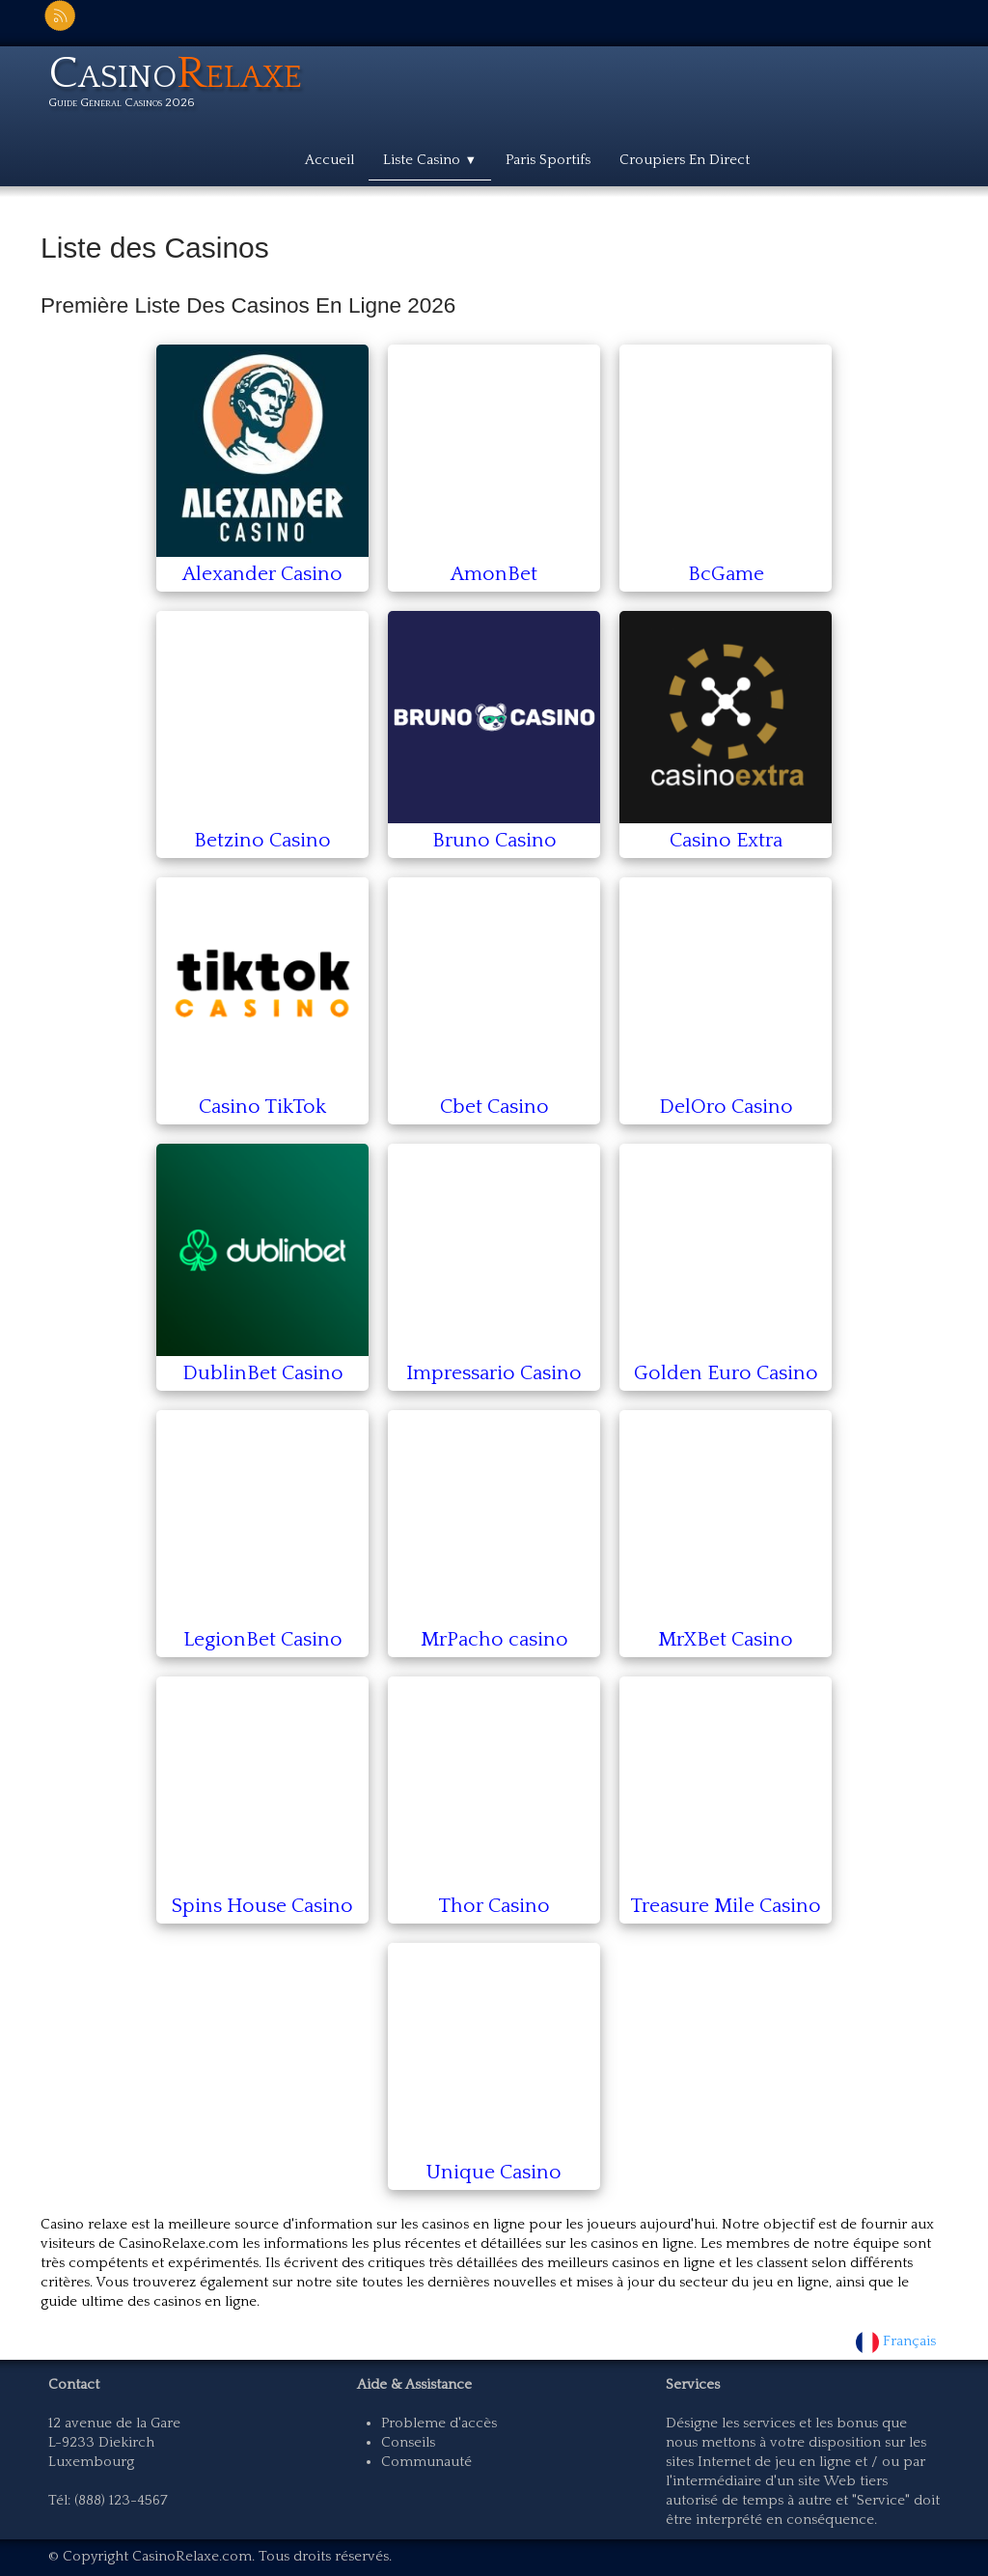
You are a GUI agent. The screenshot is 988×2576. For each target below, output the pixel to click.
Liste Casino (430, 160)
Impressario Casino (494, 1373)
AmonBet (494, 574)
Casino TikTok (262, 1106)
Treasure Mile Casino (725, 1906)
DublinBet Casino (262, 1373)
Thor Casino (494, 1906)
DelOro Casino (726, 1106)
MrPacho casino (494, 1639)
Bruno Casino (494, 840)
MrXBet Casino (725, 1639)
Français (898, 2341)
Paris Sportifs (548, 160)
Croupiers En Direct (684, 160)
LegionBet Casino (263, 1639)
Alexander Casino (262, 574)
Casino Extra (726, 840)
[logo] (182, 85)
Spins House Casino (262, 1906)
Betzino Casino (262, 840)
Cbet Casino (494, 1106)
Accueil (329, 160)
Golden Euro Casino (726, 1373)
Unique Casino (494, 2172)
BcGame (726, 574)
